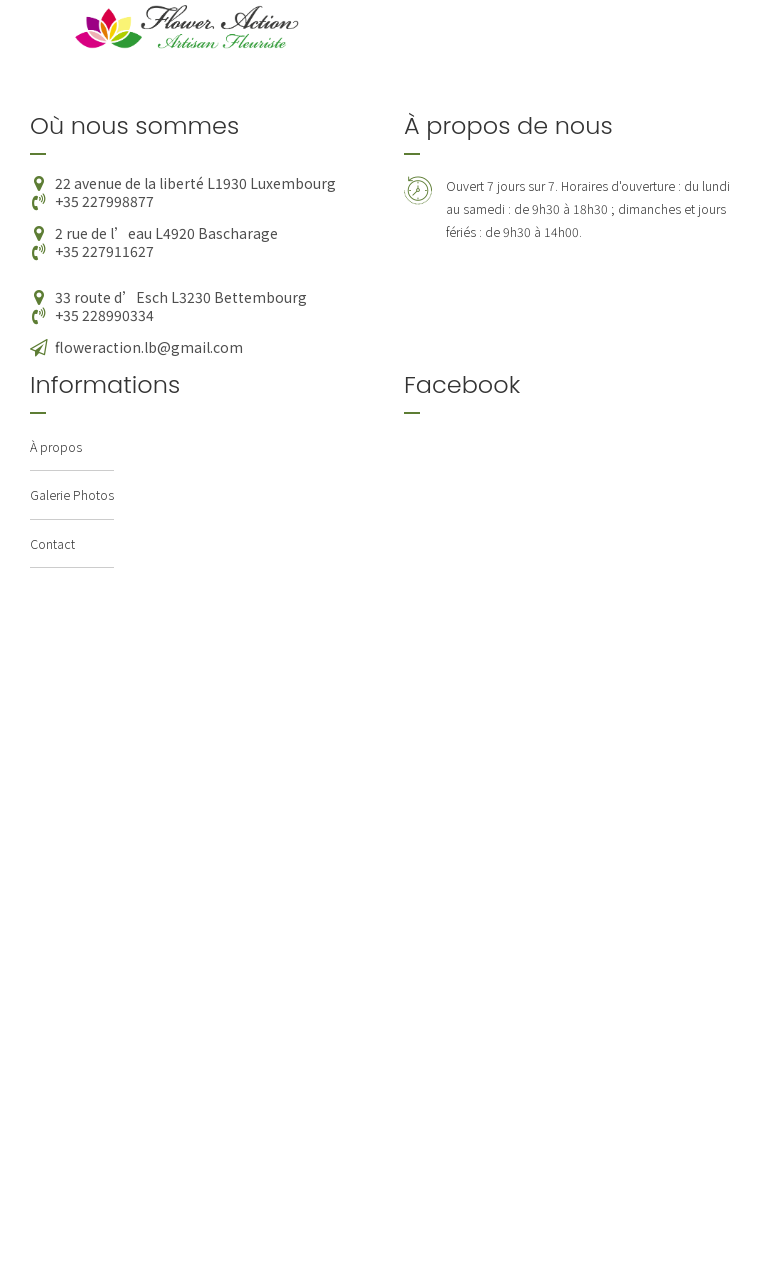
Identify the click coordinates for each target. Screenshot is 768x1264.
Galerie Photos (72, 494)
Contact (52, 543)
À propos (56, 446)
